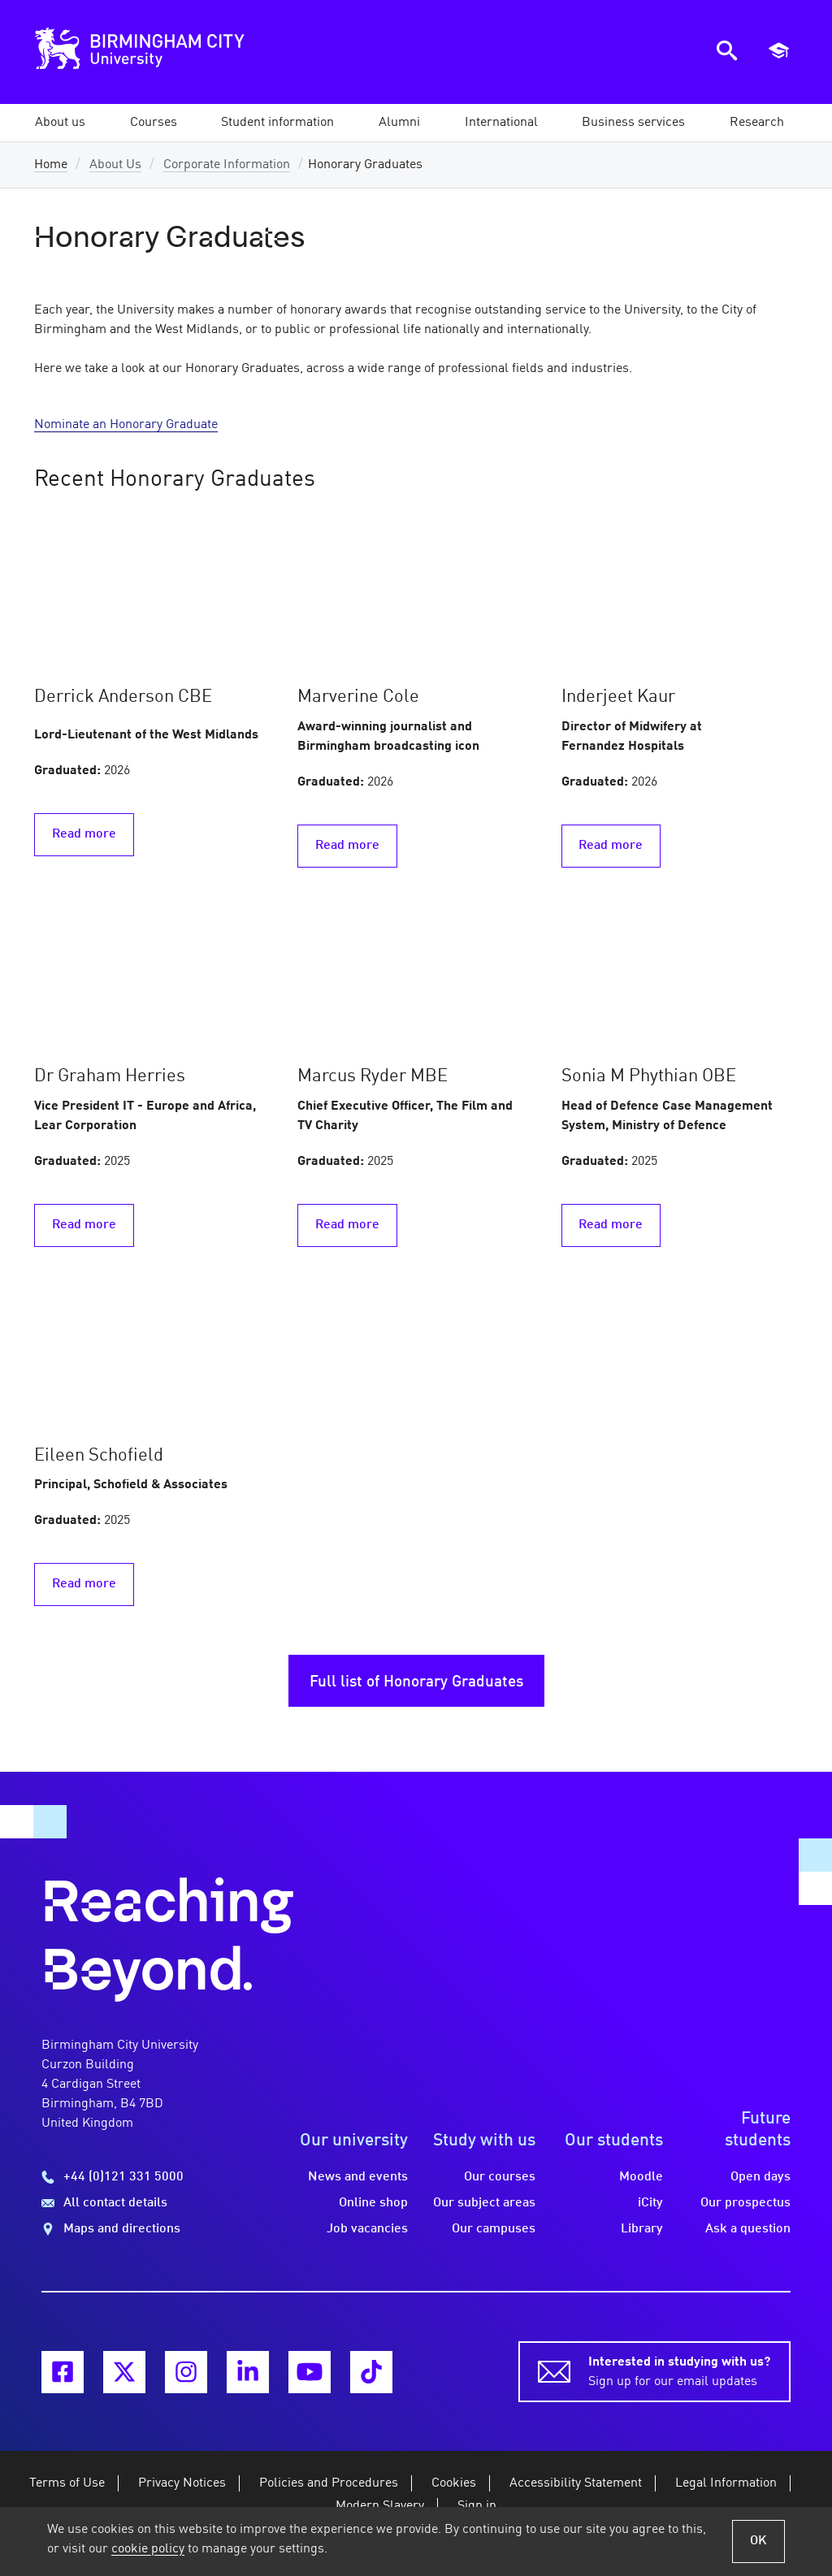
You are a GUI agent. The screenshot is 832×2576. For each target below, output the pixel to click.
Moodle (641, 2177)
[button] (60, 123)
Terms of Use (67, 2483)
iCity (650, 2203)
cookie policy (147, 2549)
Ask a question (748, 2229)
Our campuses (493, 2229)
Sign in (476, 2506)
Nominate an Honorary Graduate (126, 424)
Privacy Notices (182, 2483)
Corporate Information (226, 164)
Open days (760, 2177)
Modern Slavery (380, 2506)
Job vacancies (367, 2229)
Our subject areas (484, 2203)
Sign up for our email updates (679, 2370)
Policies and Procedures (328, 2483)
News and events (358, 2177)
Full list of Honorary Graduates (416, 1682)
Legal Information (726, 2483)
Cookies (453, 2483)
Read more (84, 834)
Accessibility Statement (575, 2483)
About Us (115, 164)
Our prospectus (745, 2203)
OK (758, 2541)
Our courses (499, 2177)
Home (50, 164)
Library (642, 2229)
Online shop (373, 2203)
